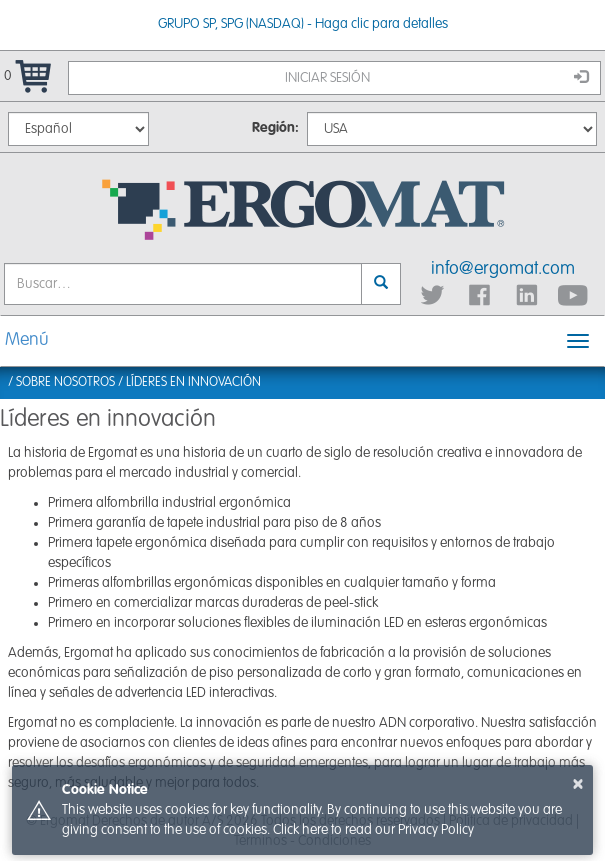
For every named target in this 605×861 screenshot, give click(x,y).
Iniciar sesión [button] (436, 77)
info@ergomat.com (503, 269)
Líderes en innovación (193, 382)
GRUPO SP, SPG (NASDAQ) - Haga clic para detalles (303, 24)
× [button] (578, 784)
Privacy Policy (436, 830)
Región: (275, 128)
